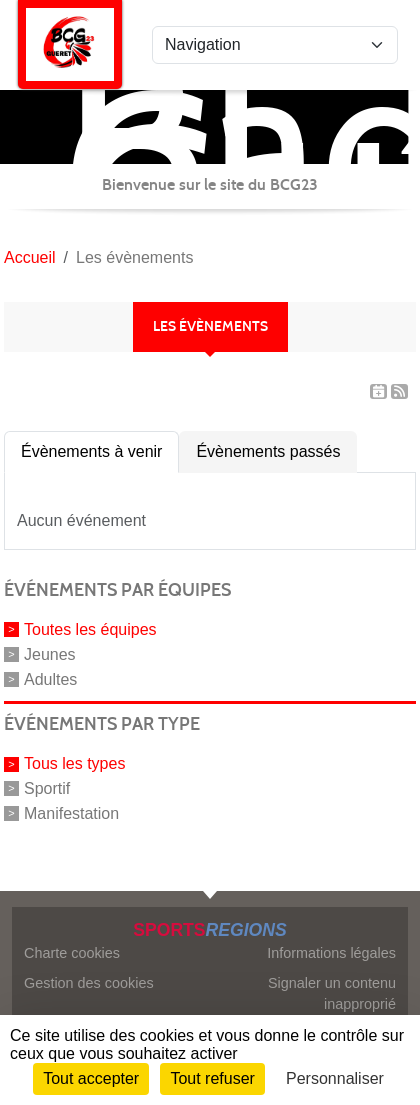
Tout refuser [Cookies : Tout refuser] (212, 1078)
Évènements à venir (91, 451)
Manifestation (71, 813)
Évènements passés (268, 451)
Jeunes (50, 654)
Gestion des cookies (89, 983)
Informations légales (331, 953)
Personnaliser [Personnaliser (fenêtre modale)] (335, 1078)
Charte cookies (72, 953)
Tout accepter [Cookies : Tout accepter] (91, 1078)
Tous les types (74, 763)
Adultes (50, 678)
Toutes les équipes (90, 629)
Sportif (47, 788)
